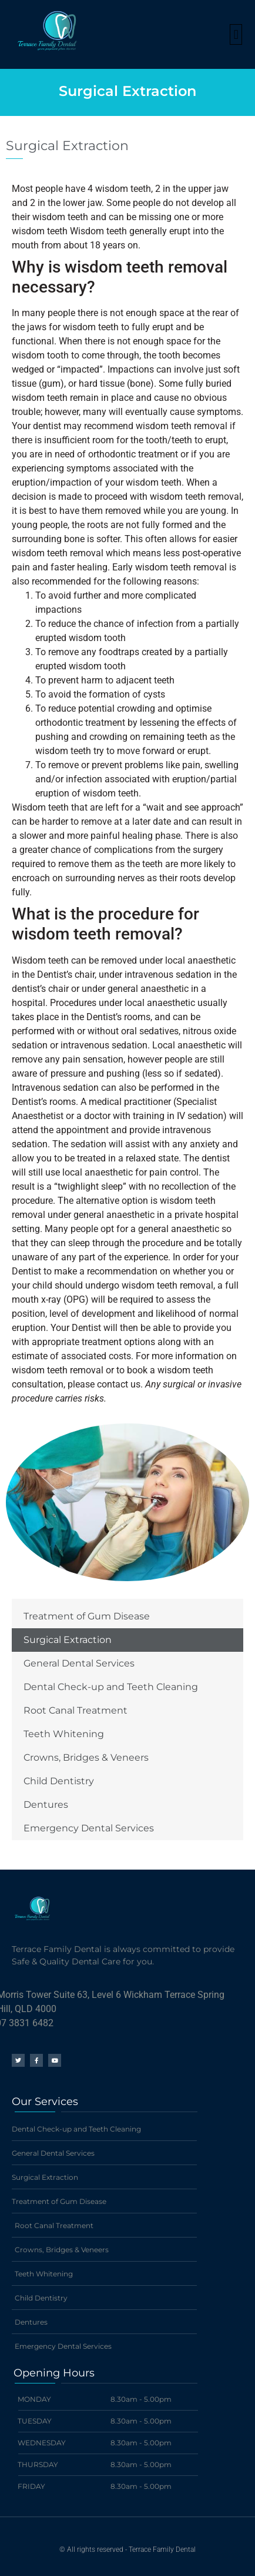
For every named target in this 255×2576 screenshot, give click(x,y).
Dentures (46, 1804)
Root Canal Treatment (75, 1710)
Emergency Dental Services (89, 1828)
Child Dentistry (59, 1781)
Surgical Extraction (68, 1639)
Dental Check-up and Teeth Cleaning (111, 1686)
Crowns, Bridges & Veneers (86, 1757)
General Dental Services (79, 1663)
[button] (236, 34)
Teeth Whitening (64, 1734)
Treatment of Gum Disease (87, 1616)
